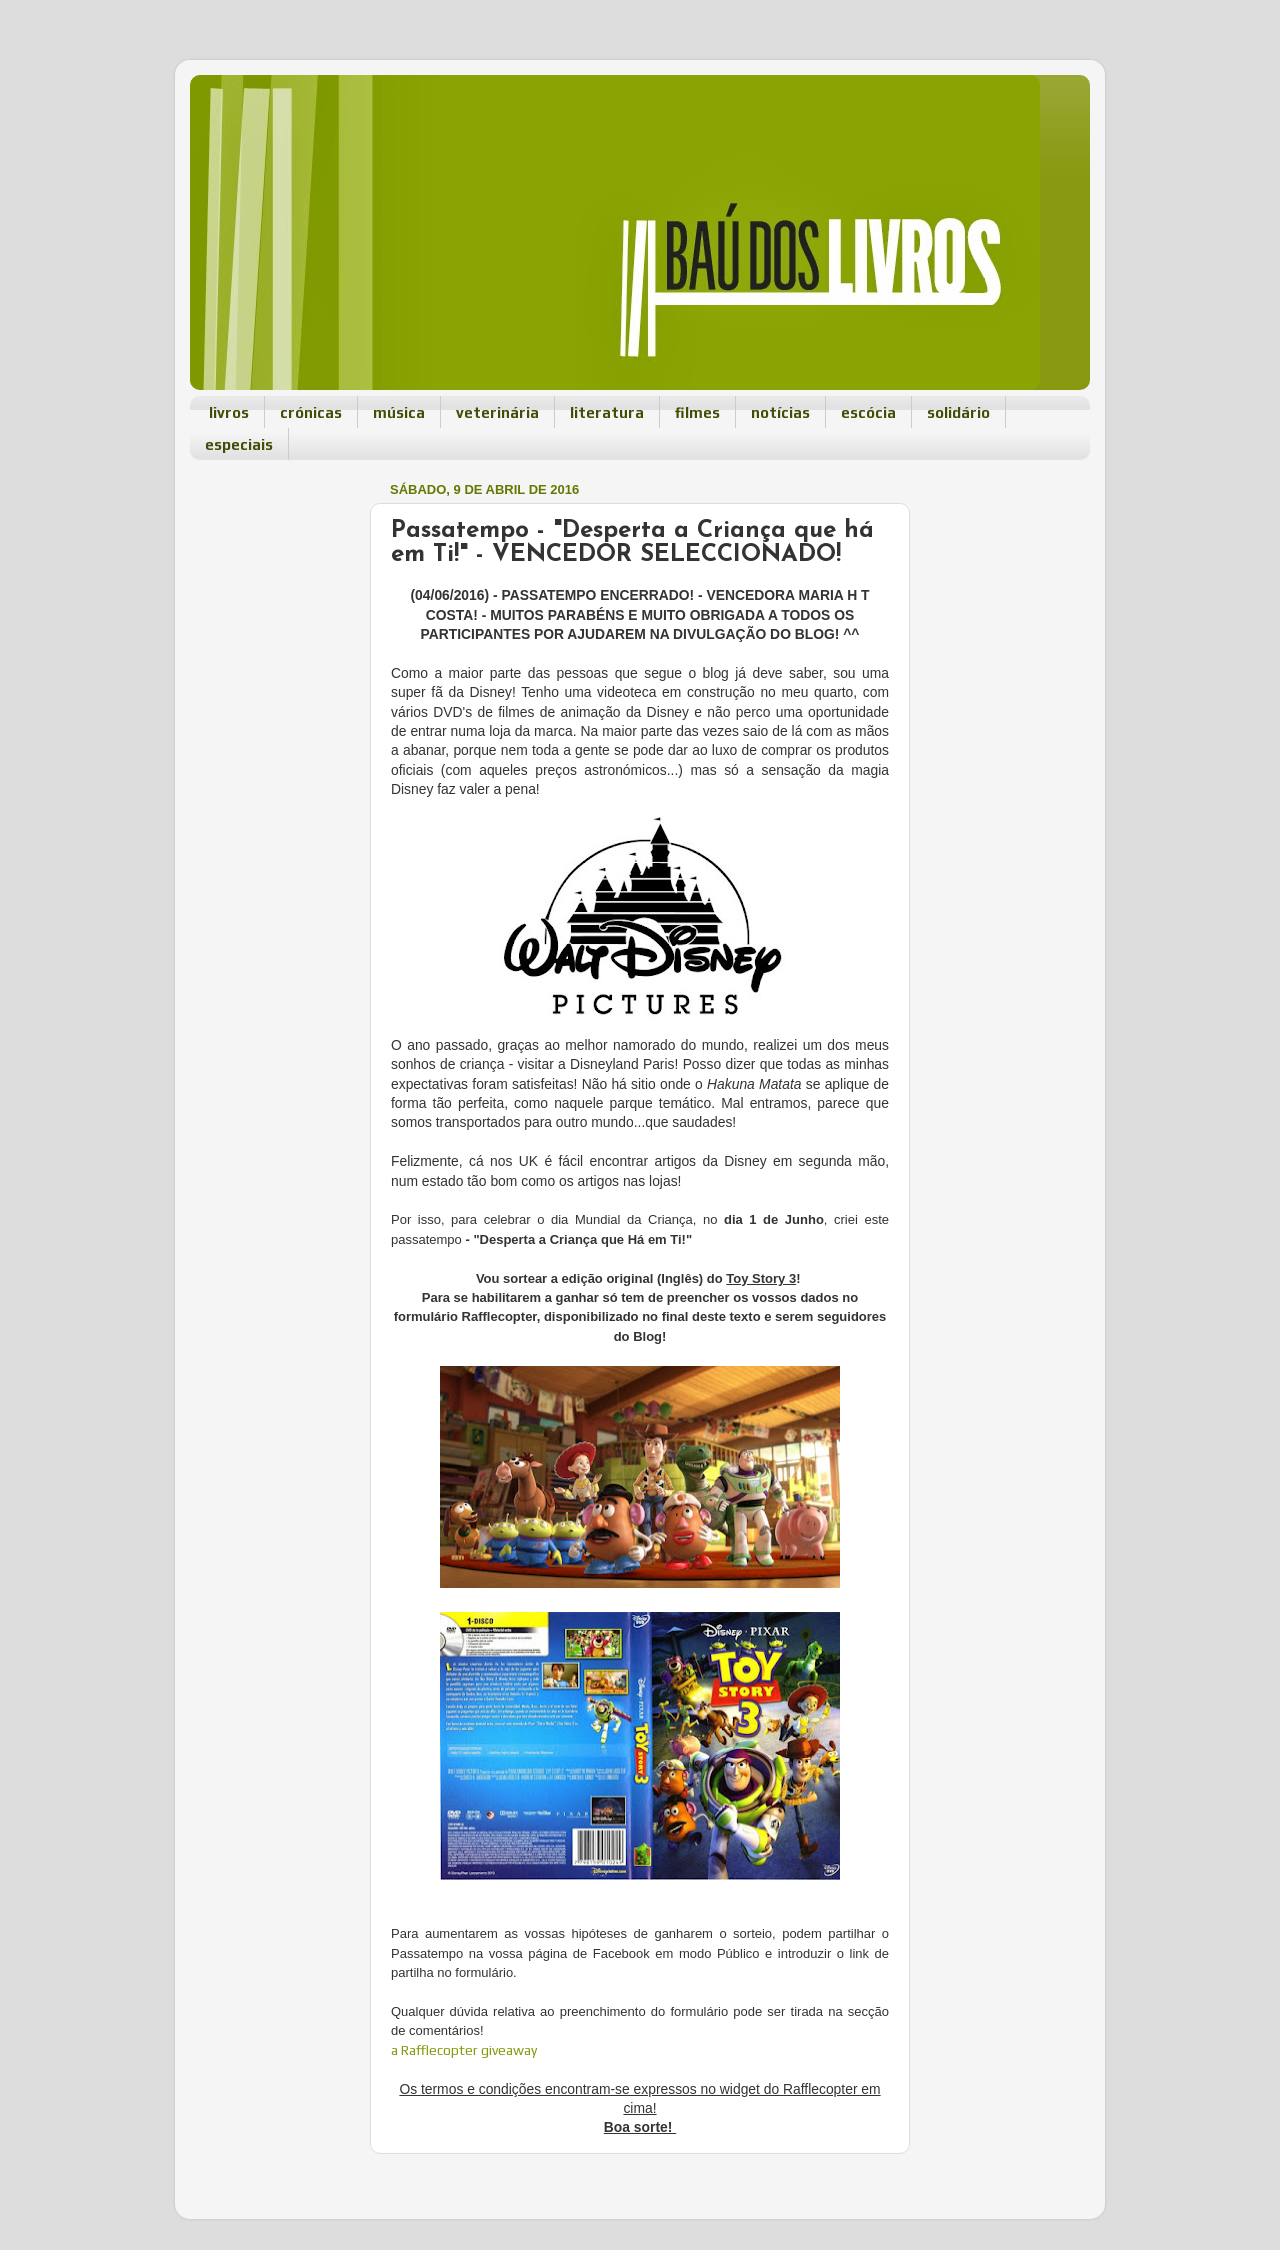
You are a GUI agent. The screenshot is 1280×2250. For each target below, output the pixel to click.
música (399, 412)
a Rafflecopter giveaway (464, 2050)
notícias (780, 412)
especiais (239, 444)
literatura (607, 412)
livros (229, 412)
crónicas (311, 412)
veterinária (497, 412)
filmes (697, 412)
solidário (958, 412)
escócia (868, 412)
